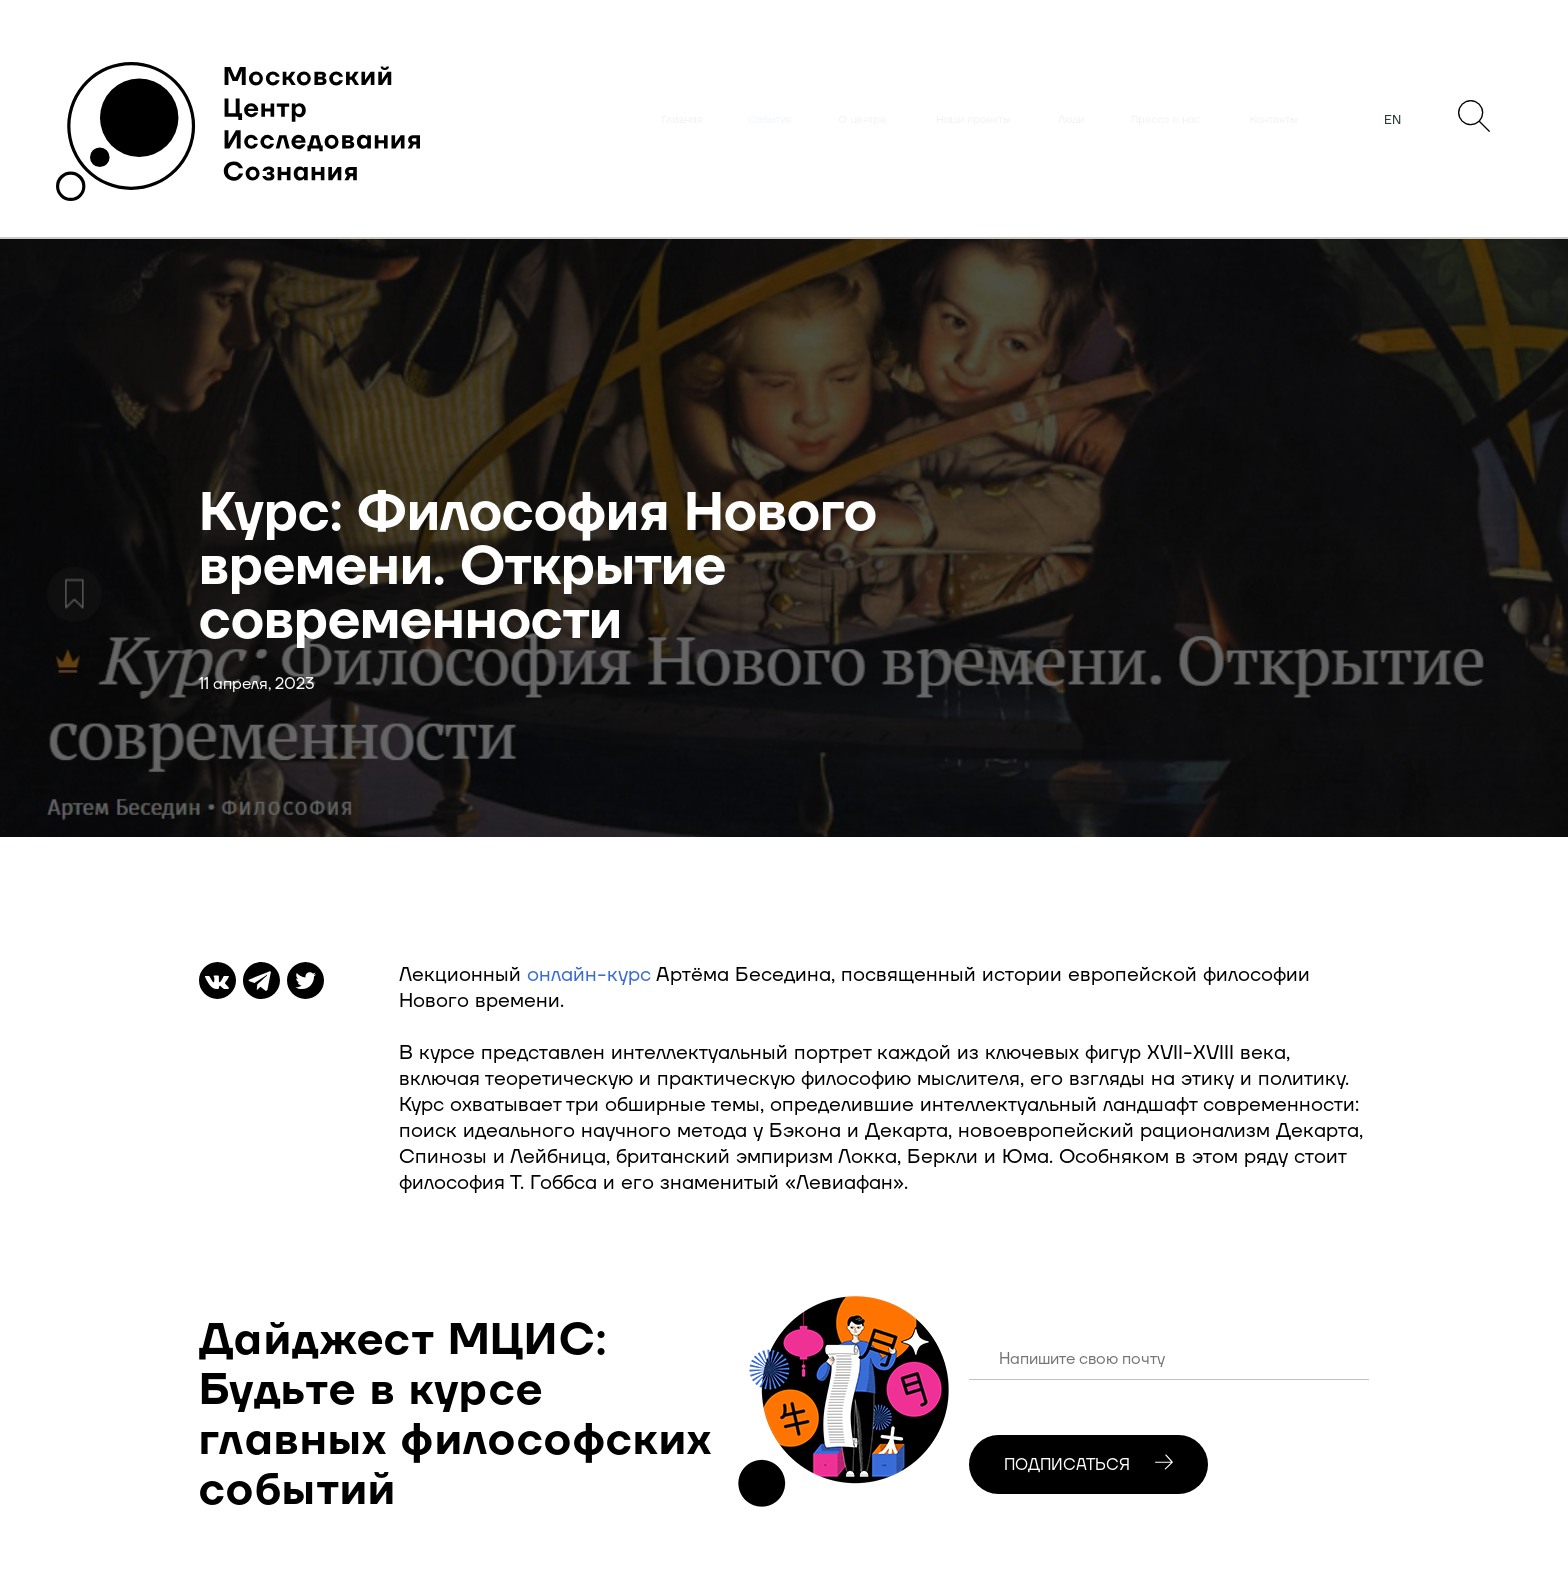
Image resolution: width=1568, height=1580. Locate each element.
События (770, 120)
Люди (1071, 120)
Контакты (1273, 120)
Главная (682, 120)
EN (1392, 120)
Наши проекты (973, 120)
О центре (862, 120)
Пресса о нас (1165, 120)
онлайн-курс (589, 975)
